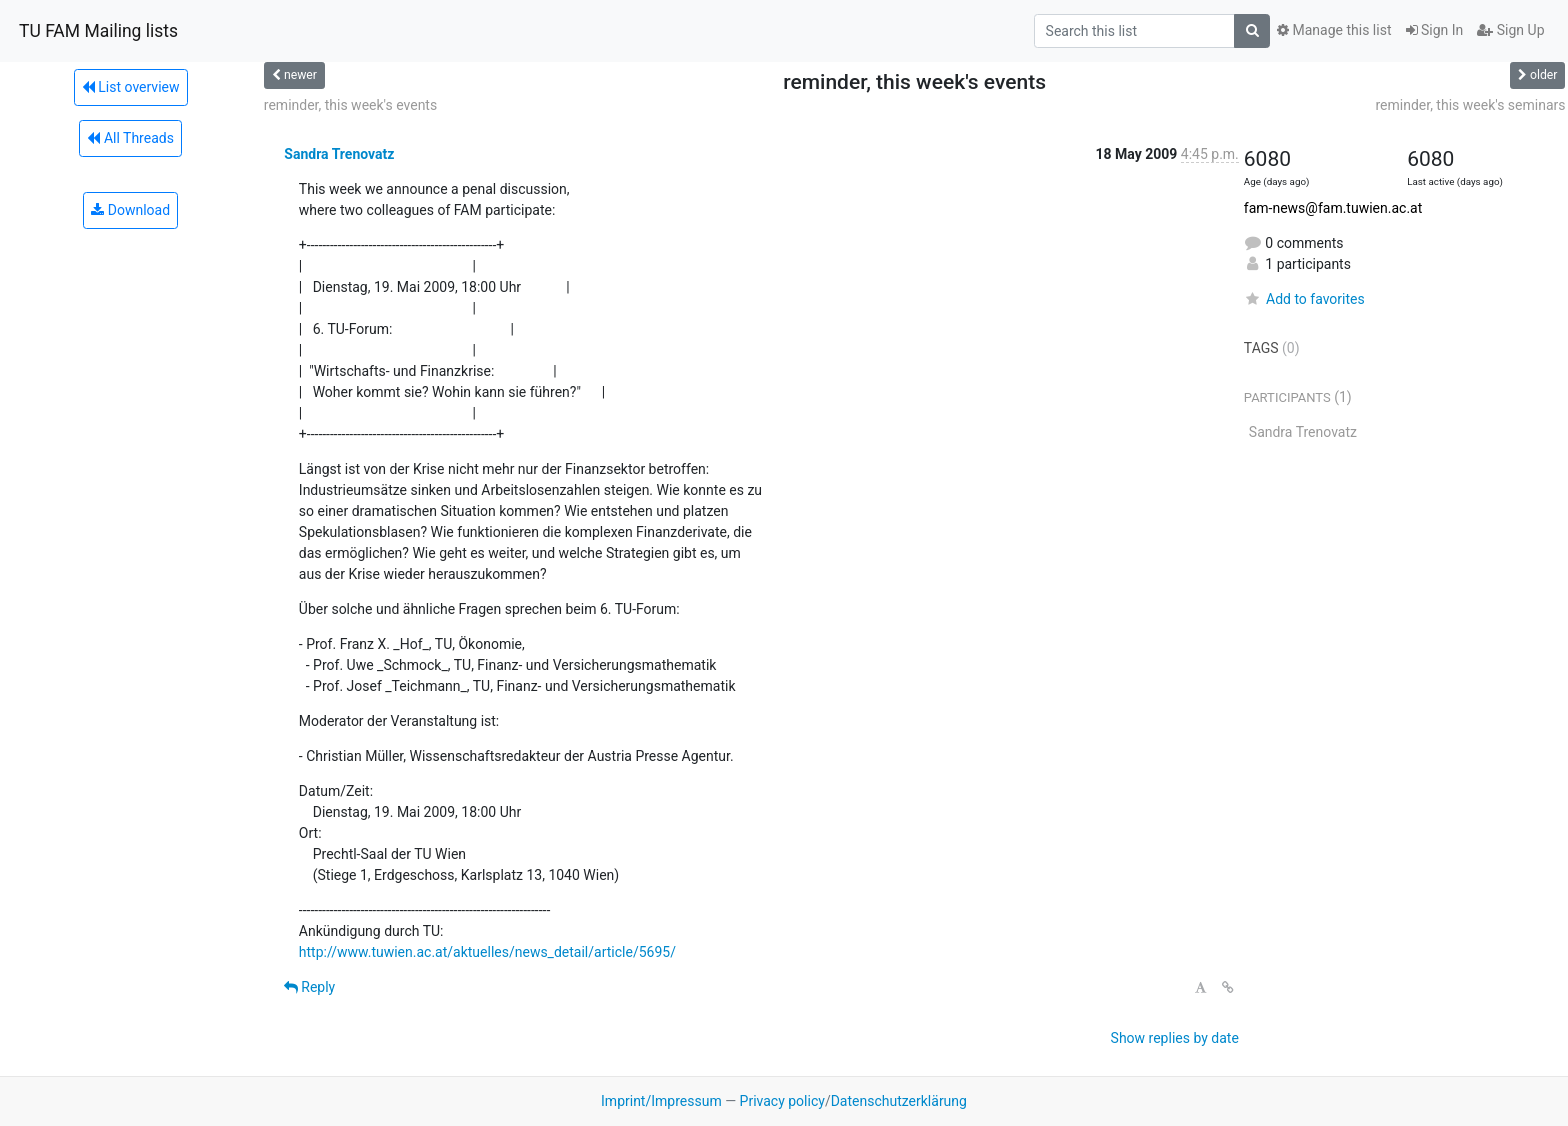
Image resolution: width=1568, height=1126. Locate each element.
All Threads (130, 138)
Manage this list (1334, 30)
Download (130, 210)
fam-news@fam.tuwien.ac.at (1333, 208)
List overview (131, 87)
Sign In (1435, 30)
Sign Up (1510, 30)
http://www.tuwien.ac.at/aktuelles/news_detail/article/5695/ (487, 952)
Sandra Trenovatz (339, 154)
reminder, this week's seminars (1470, 105)
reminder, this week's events (350, 105)
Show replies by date (1175, 1038)
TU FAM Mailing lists (98, 31)
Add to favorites (1304, 299)
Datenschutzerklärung (899, 1101)
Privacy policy (782, 1101)
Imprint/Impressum (661, 1101)
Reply (309, 987)
